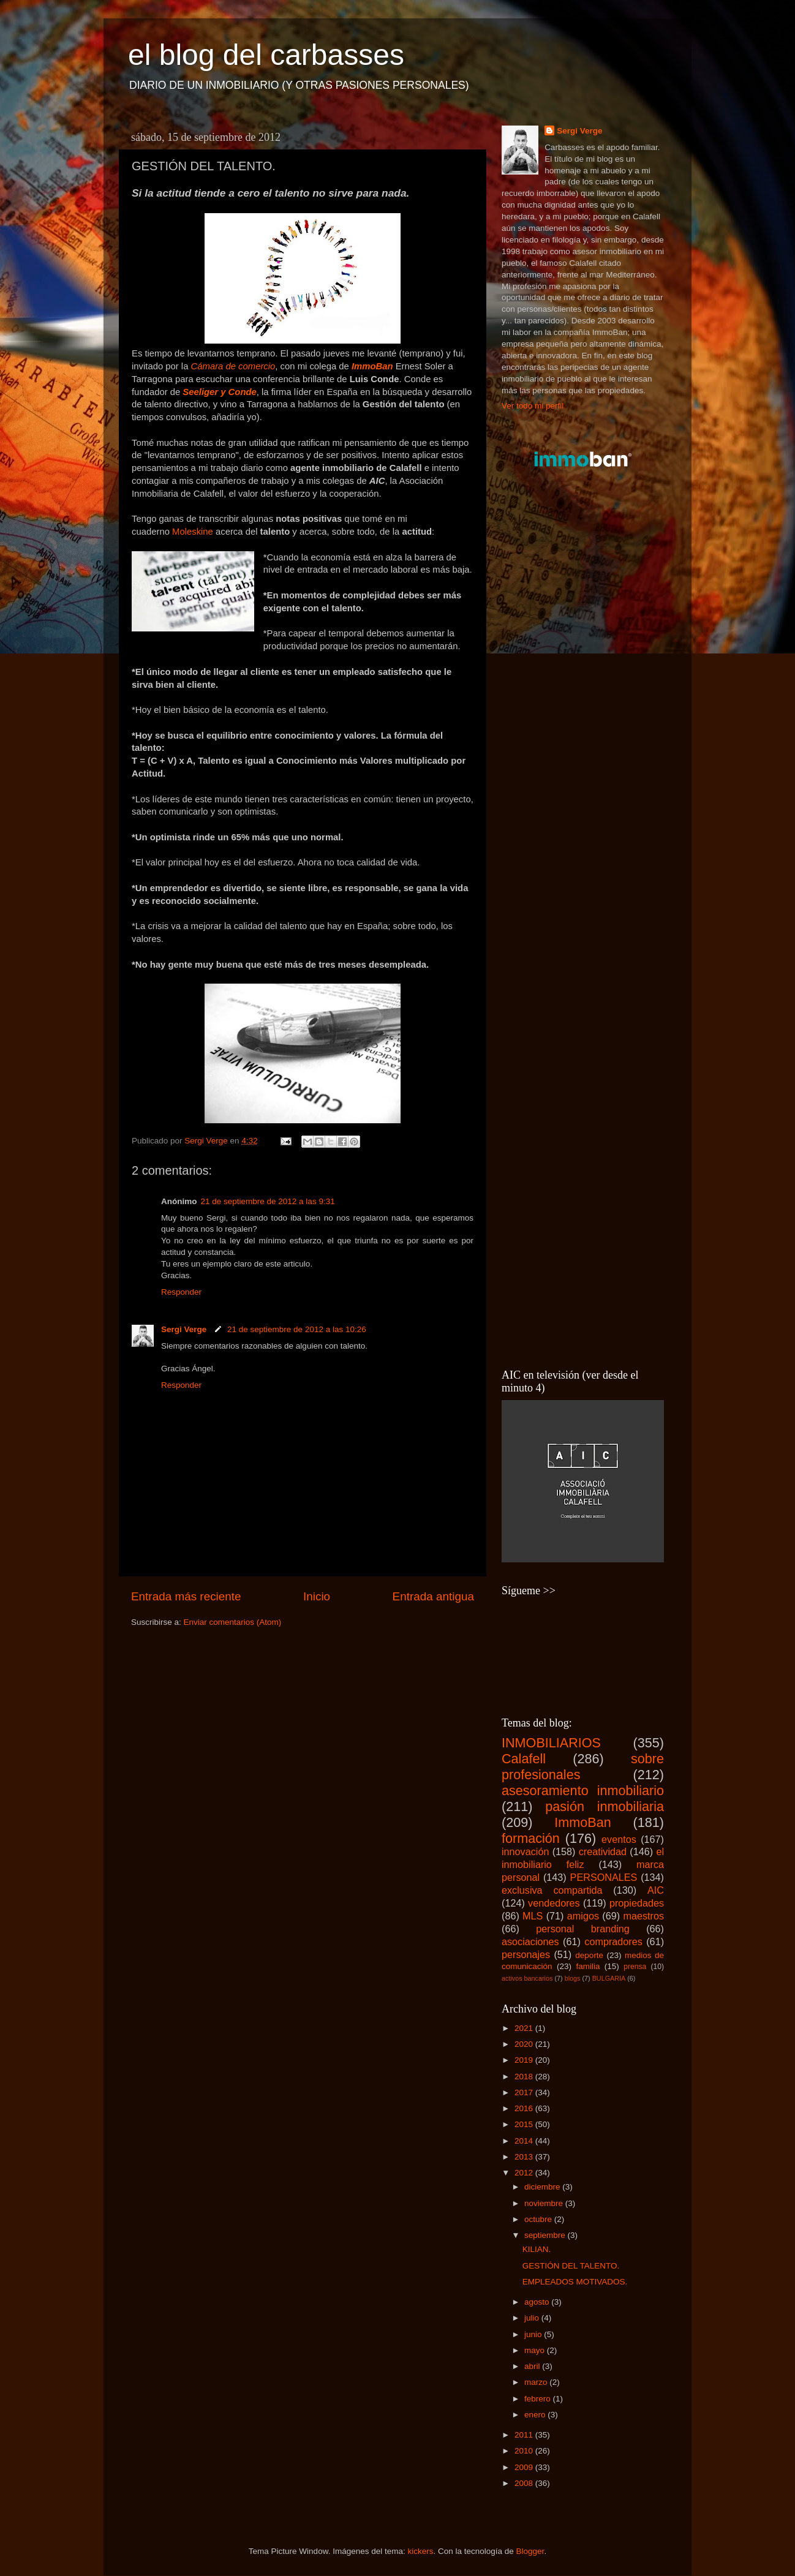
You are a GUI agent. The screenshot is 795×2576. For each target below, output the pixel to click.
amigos (583, 1915)
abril (533, 2366)
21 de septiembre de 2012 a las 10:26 (296, 1329)
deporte (589, 1955)
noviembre (544, 2203)
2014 (524, 2140)
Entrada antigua (433, 1596)
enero (536, 2414)
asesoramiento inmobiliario (583, 1790)
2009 (524, 2467)
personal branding (583, 1928)
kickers (420, 2551)
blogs (573, 1978)
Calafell (524, 1758)
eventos (618, 1839)
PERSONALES (604, 1877)
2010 (524, 2450)
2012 (524, 2172)
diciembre (543, 2186)
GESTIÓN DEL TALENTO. (571, 2265)
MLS (532, 1915)
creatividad (603, 1851)
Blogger (530, 2551)
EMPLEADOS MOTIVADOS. (575, 2281)
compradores (613, 1941)
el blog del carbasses (266, 55)
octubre (539, 2219)
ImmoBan (582, 1822)
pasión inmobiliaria (604, 1806)
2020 (524, 2044)
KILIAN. (536, 2249)
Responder (181, 1292)
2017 (524, 2092)
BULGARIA (609, 1978)
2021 (524, 2028)
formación (531, 1838)
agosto (537, 2302)
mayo (535, 2350)
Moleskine (192, 532)
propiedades (636, 1902)
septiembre (546, 2235)
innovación (525, 1851)
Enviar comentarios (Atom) (233, 1622)
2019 (524, 2060)
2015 (524, 2124)
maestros (643, 1915)
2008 (524, 2483)
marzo (536, 2382)
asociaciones (530, 1941)
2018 (524, 2076)
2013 (524, 2156)
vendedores (554, 1902)
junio (534, 2334)
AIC (655, 1890)
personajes (526, 1954)
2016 (524, 2108)
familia (588, 1966)
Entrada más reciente (186, 1596)
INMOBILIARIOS (551, 1742)
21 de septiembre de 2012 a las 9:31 (268, 1201)
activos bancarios (527, 1978)
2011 (524, 2434)
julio (532, 2317)
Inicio (316, 1596)
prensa (635, 1966)
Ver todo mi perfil (532, 405)
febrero (538, 2398)
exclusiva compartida (552, 1890)
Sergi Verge (185, 1329)
